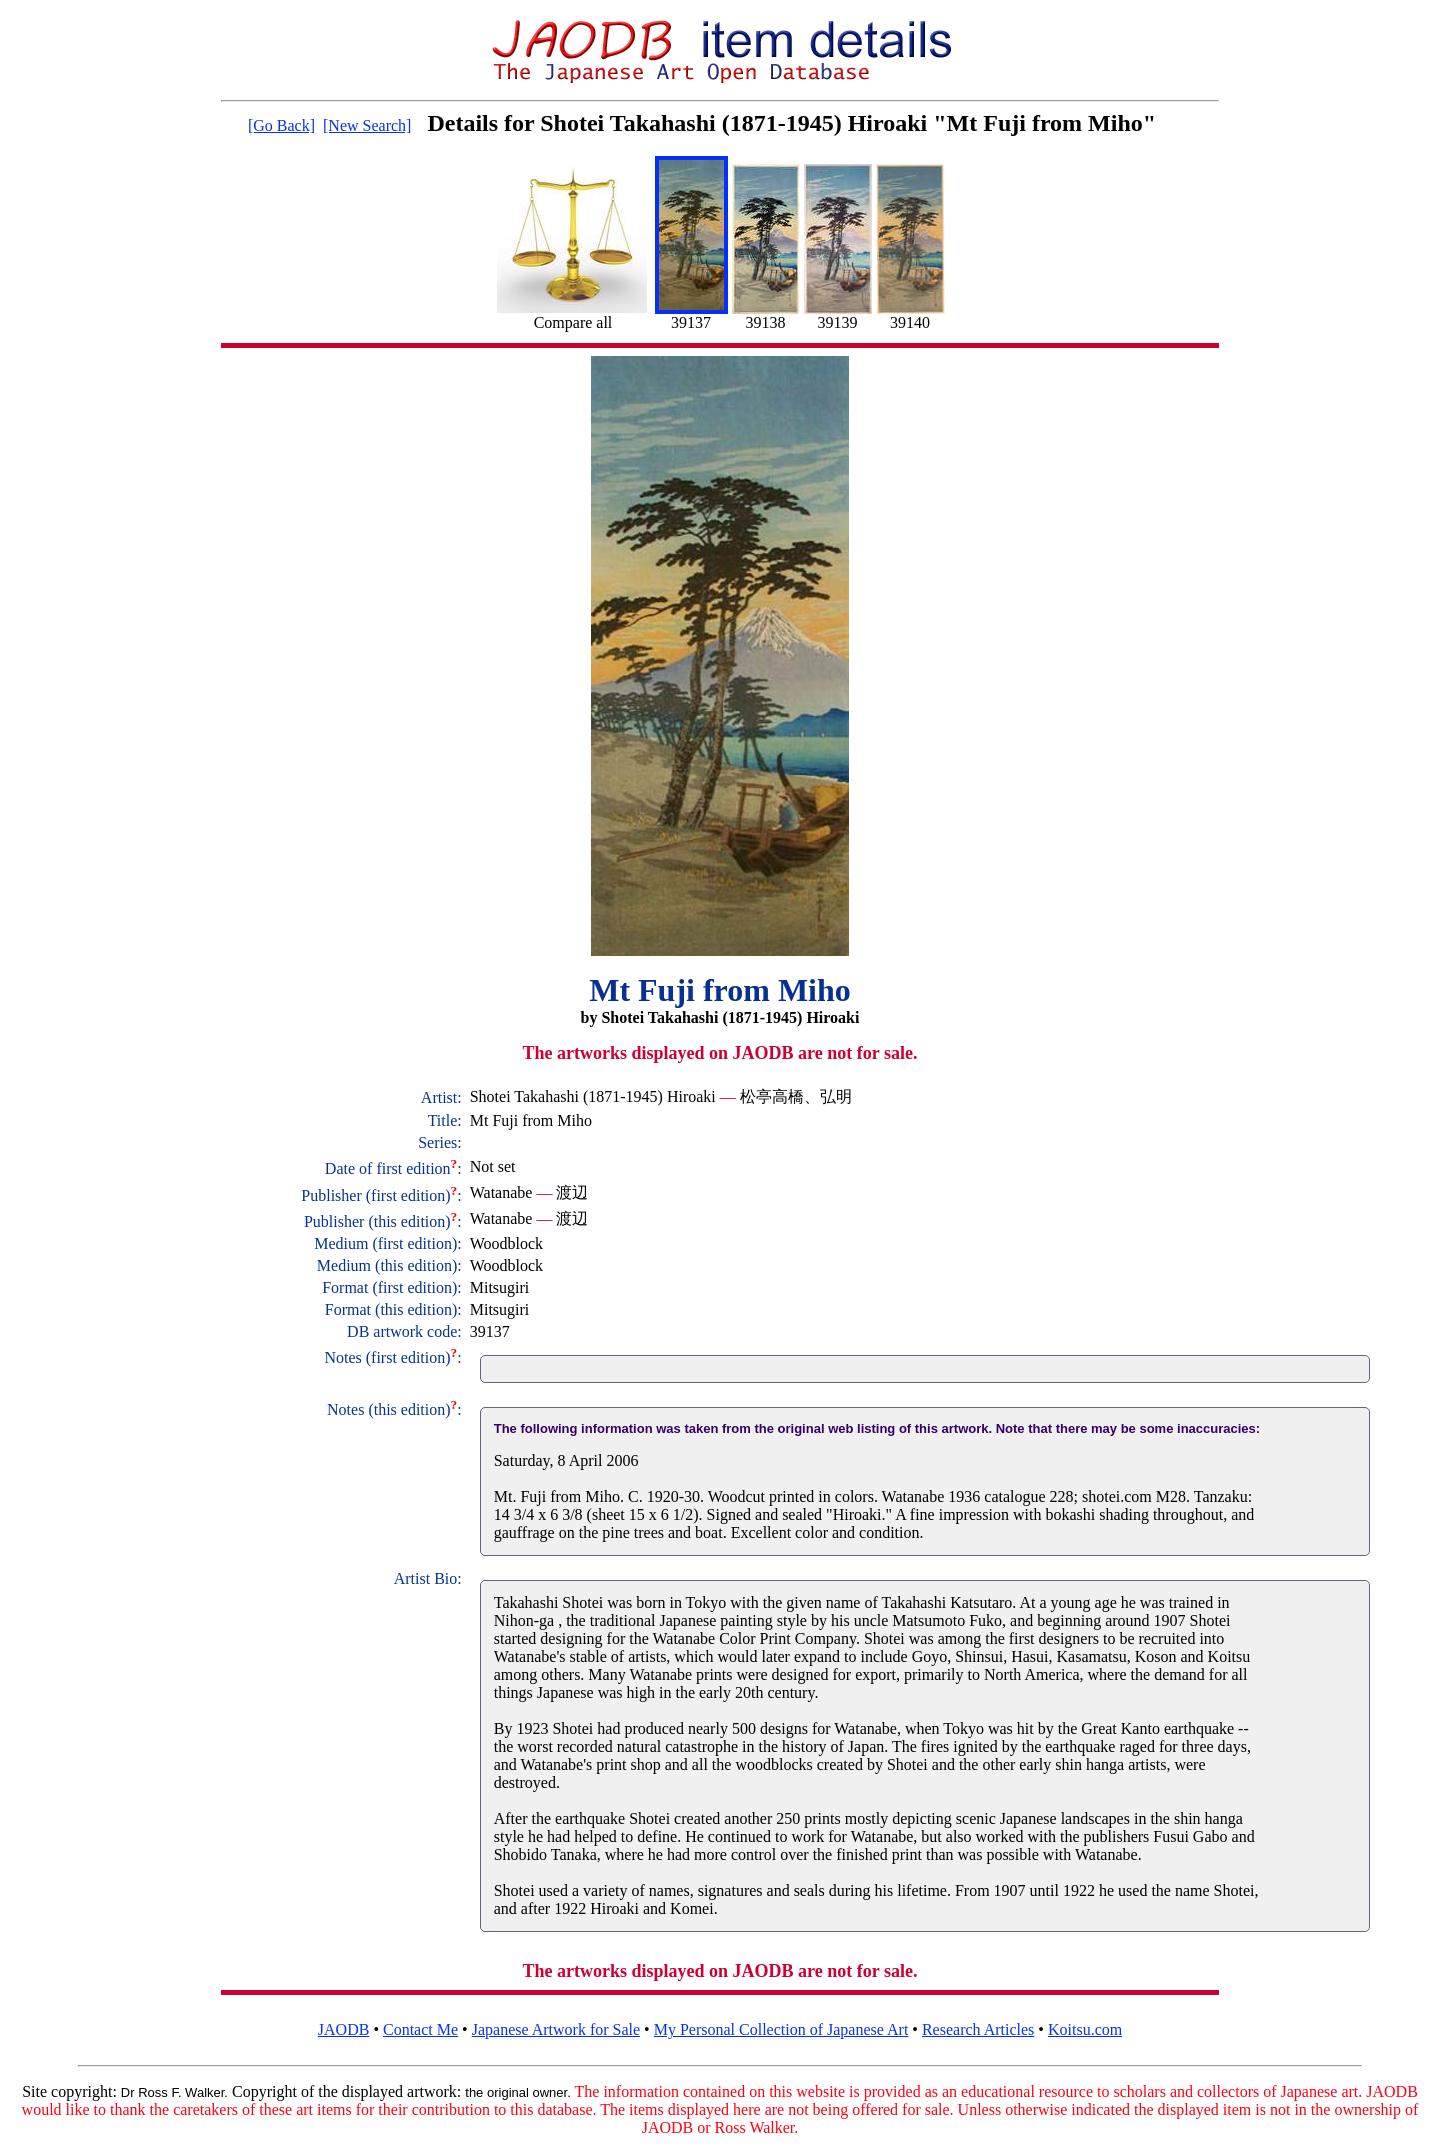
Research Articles (978, 2029)
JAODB (344, 2029)
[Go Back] (281, 125)
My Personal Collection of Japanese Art (781, 2029)
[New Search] (367, 125)
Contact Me (420, 2029)
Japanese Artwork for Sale (556, 2029)
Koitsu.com (1085, 2029)
